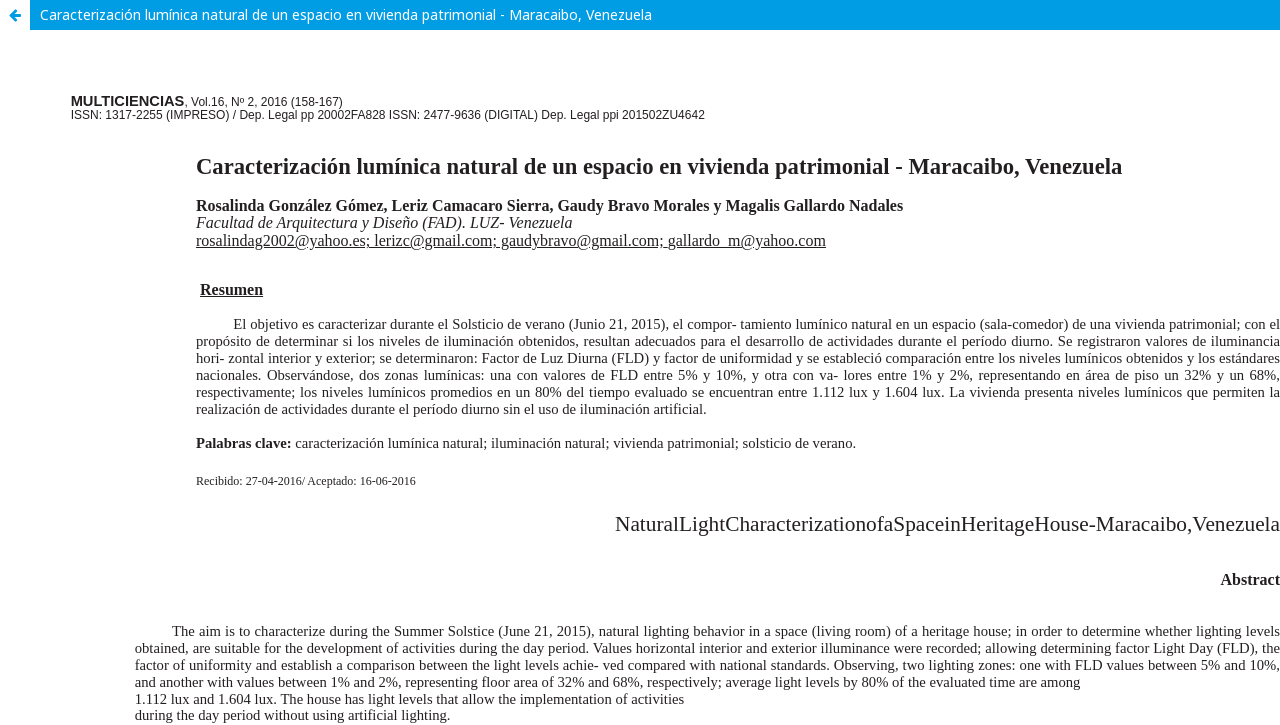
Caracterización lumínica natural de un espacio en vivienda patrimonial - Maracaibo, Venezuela (346, 14)
